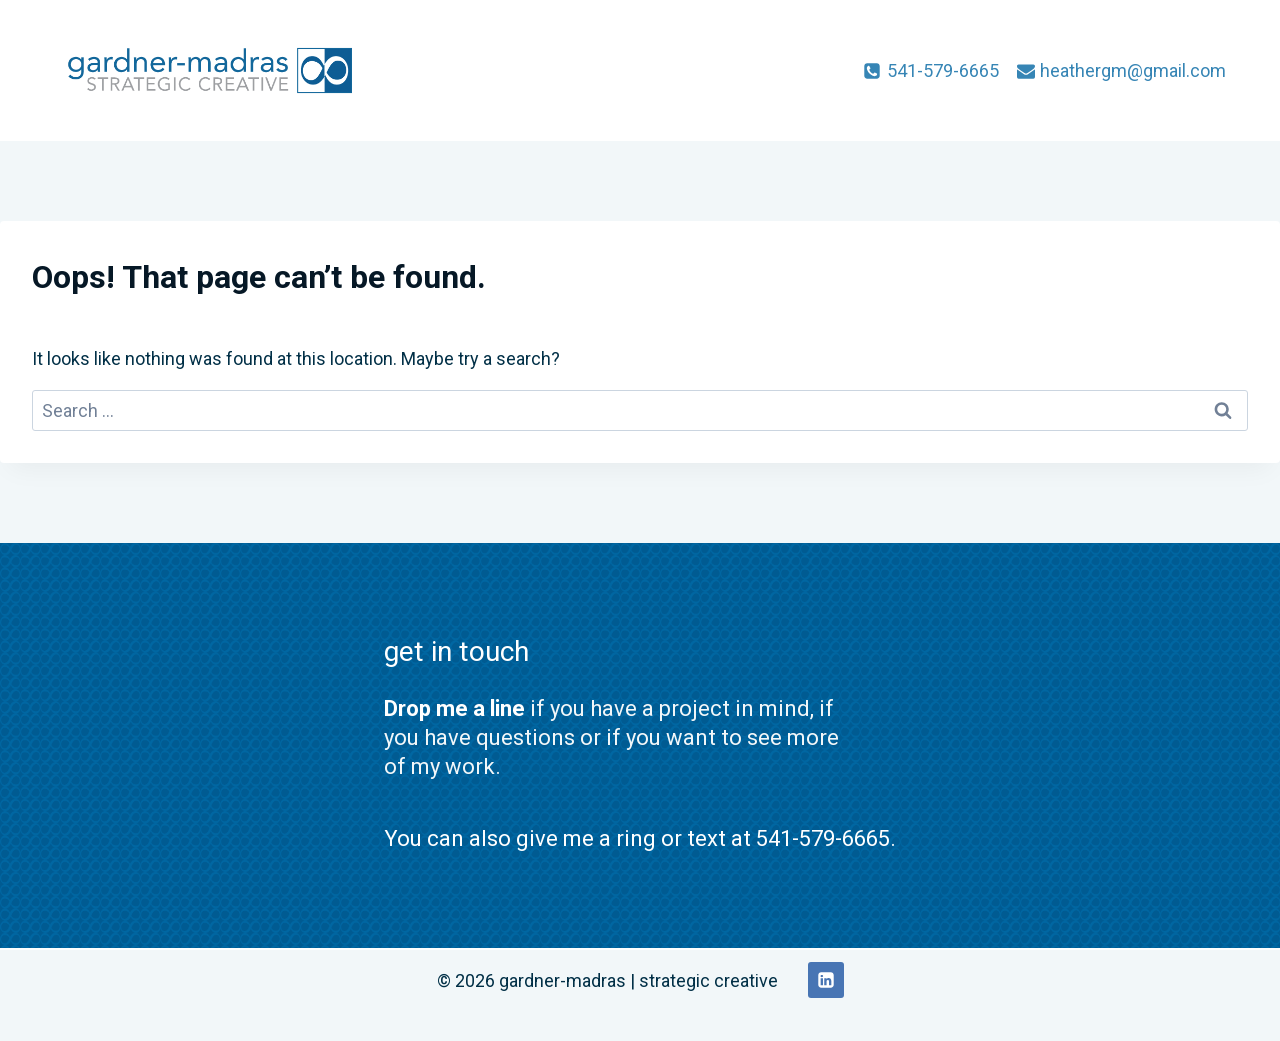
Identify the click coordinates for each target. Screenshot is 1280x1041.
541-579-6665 (823, 838)
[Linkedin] (826, 980)
